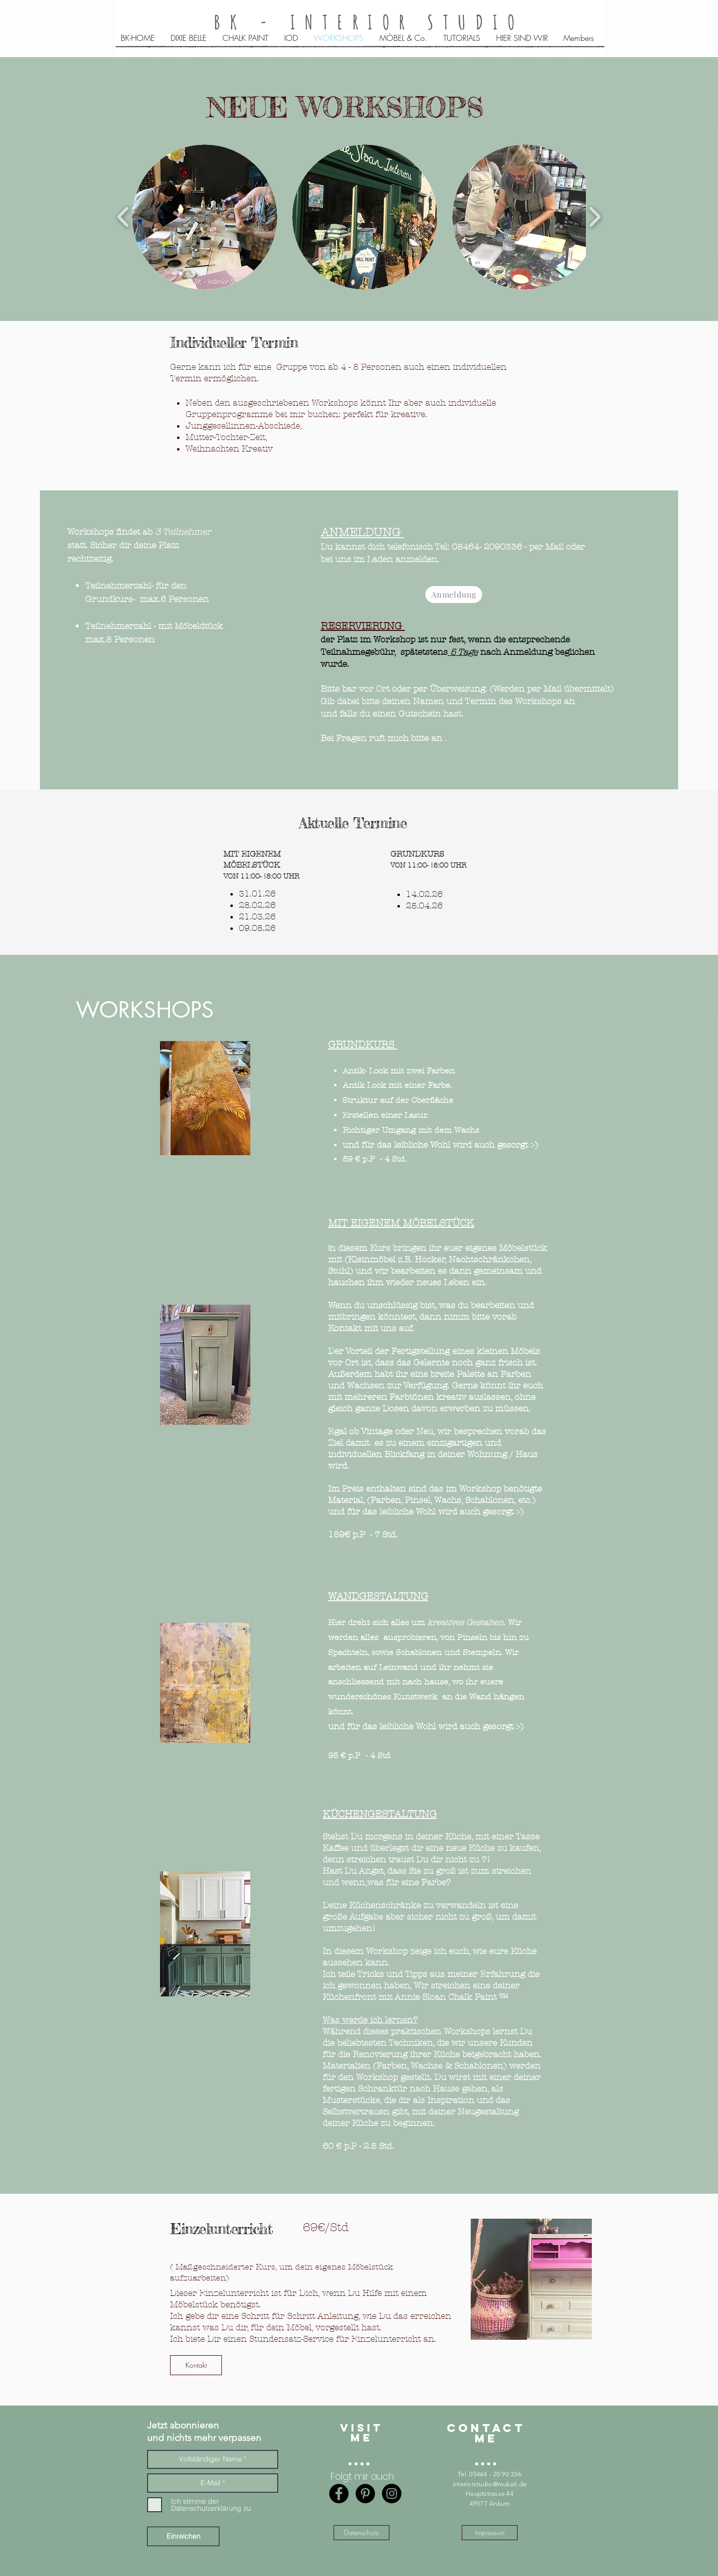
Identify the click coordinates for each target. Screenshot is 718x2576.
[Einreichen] (183, 2536)
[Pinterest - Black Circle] (365, 2493)
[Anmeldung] (453, 594)
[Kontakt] (196, 2365)
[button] (204, 217)
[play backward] (123, 217)
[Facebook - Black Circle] (339, 2493)
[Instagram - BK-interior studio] (391, 2493)
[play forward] (594, 217)
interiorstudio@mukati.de (490, 2484)
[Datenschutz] (361, 2532)
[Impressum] (490, 2532)
